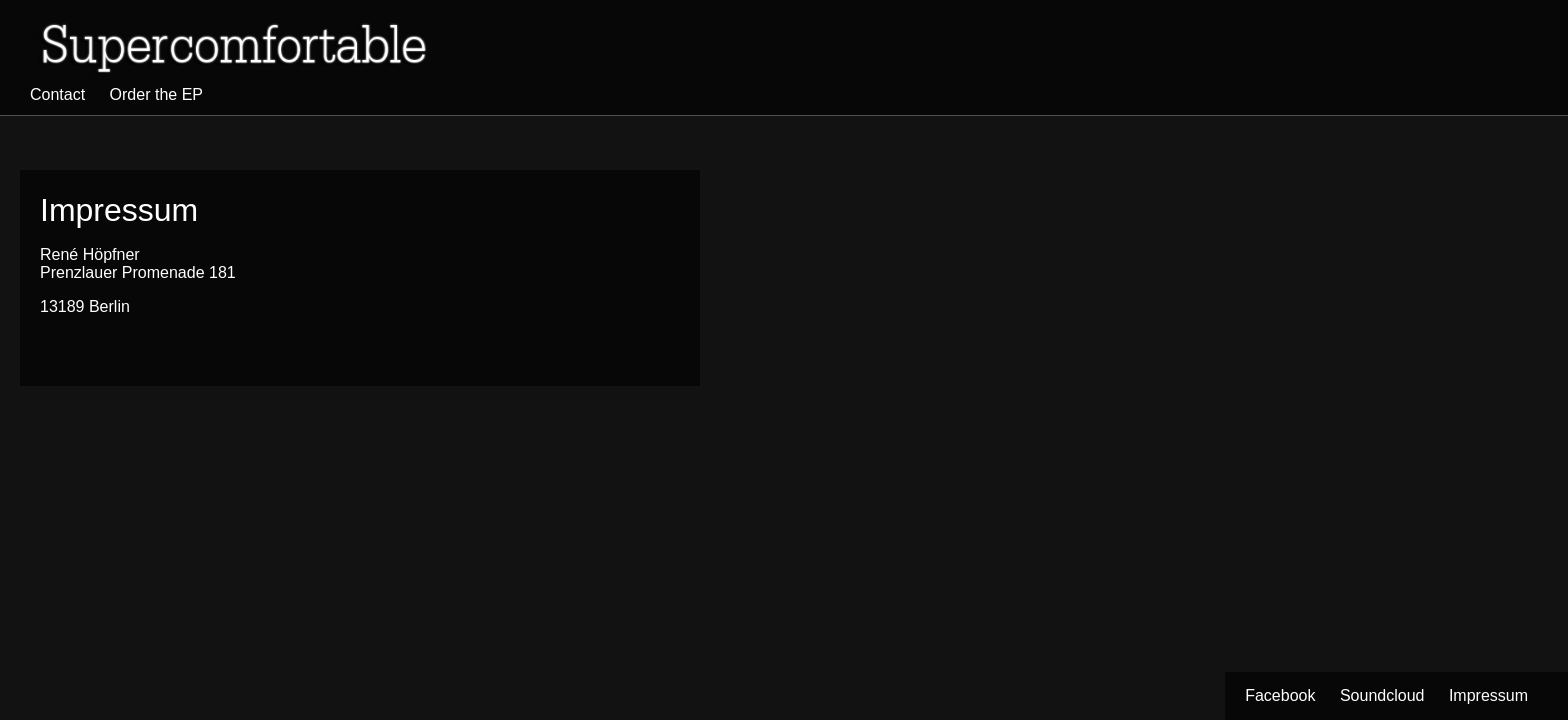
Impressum (1488, 695)
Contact (57, 94)
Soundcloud (1382, 695)
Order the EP (156, 94)
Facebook (1280, 695)
